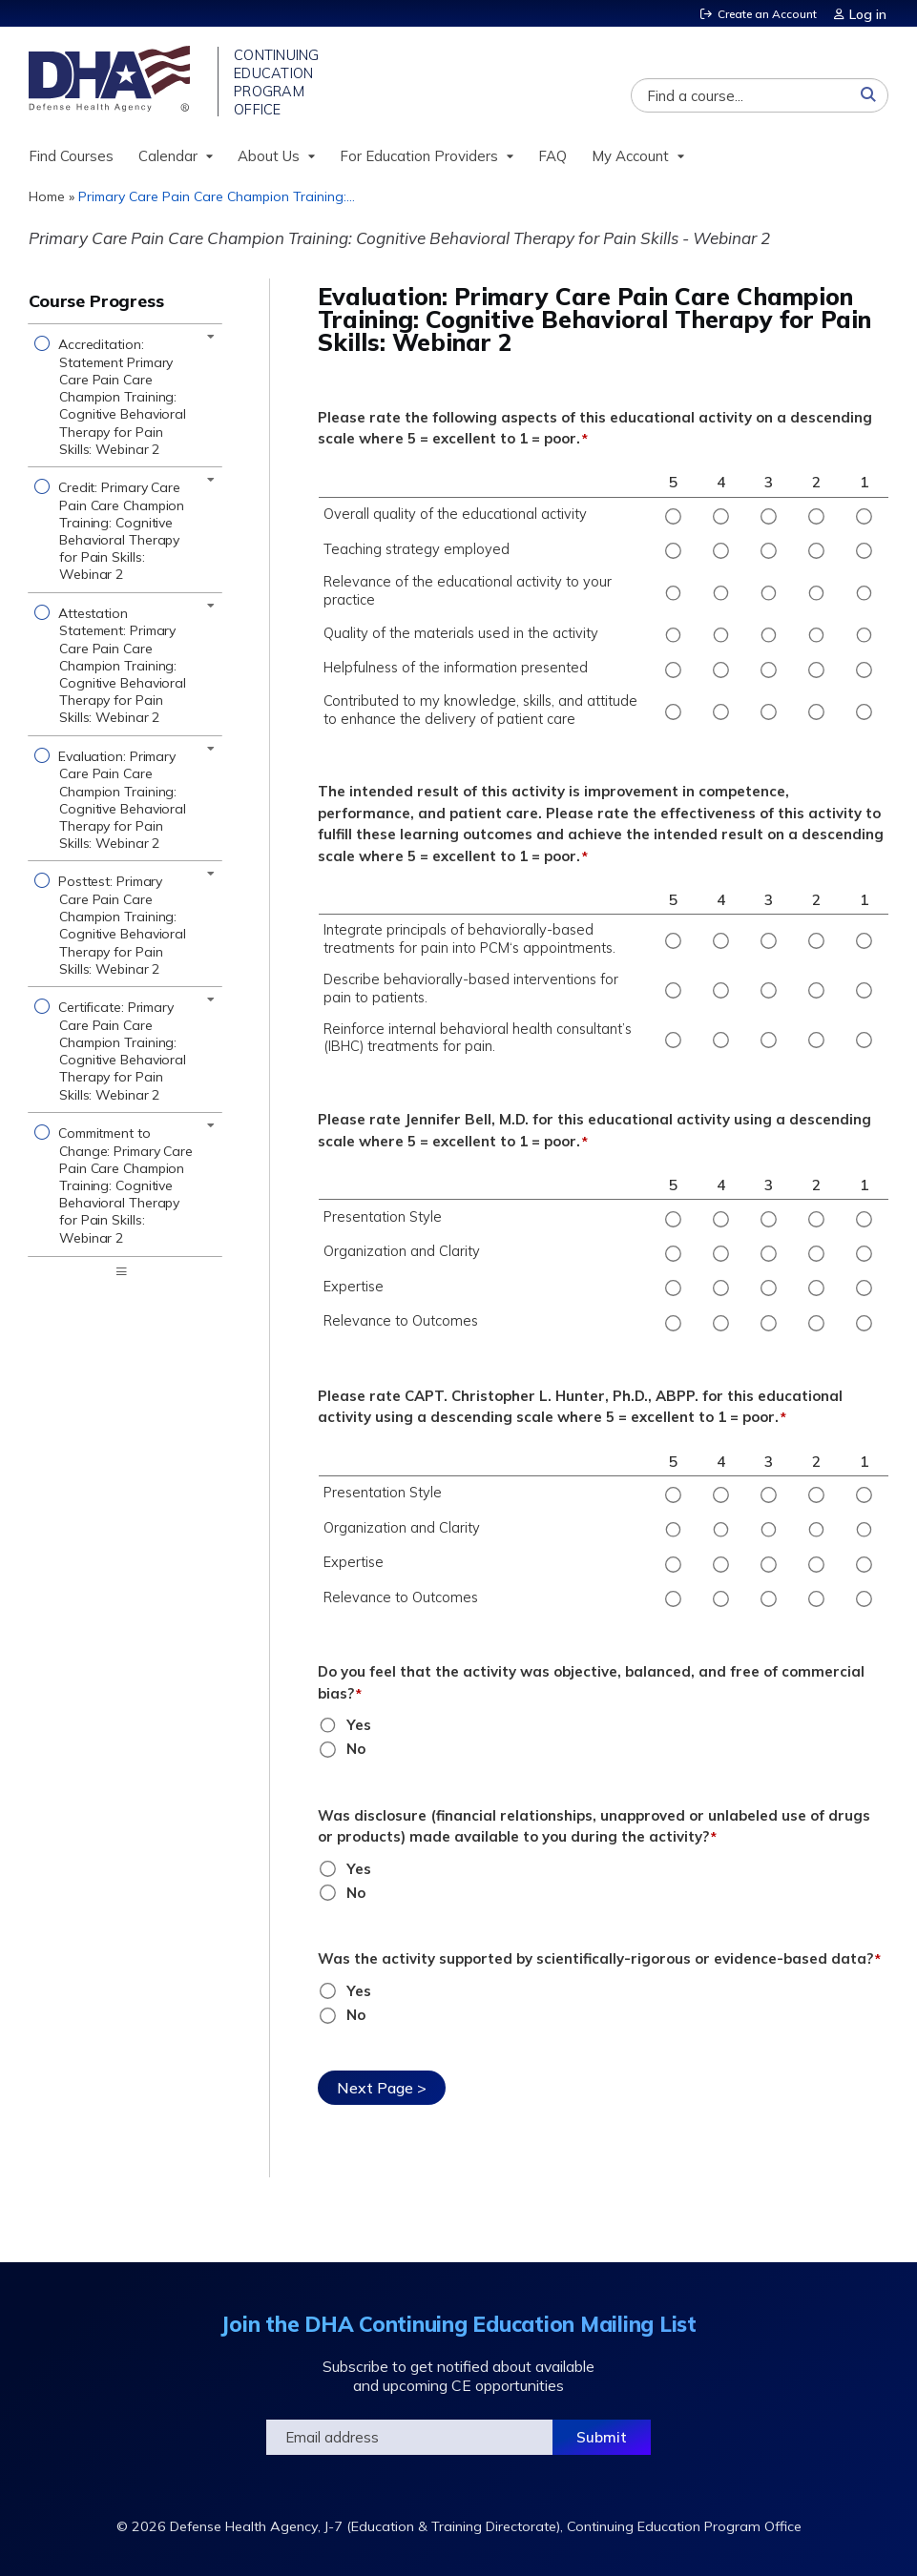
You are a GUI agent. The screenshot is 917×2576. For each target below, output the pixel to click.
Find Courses (71, 161)
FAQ (552, 161)
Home (47, 201)
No (355, 1753)
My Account (630, 161)
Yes (358, 1730)
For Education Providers (419, 161)
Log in (869, 13)
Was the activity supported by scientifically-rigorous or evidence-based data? (595, 1963)
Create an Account (763, 13)
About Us (269, 161)
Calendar (168, 161)
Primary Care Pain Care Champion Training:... (216, 201)
